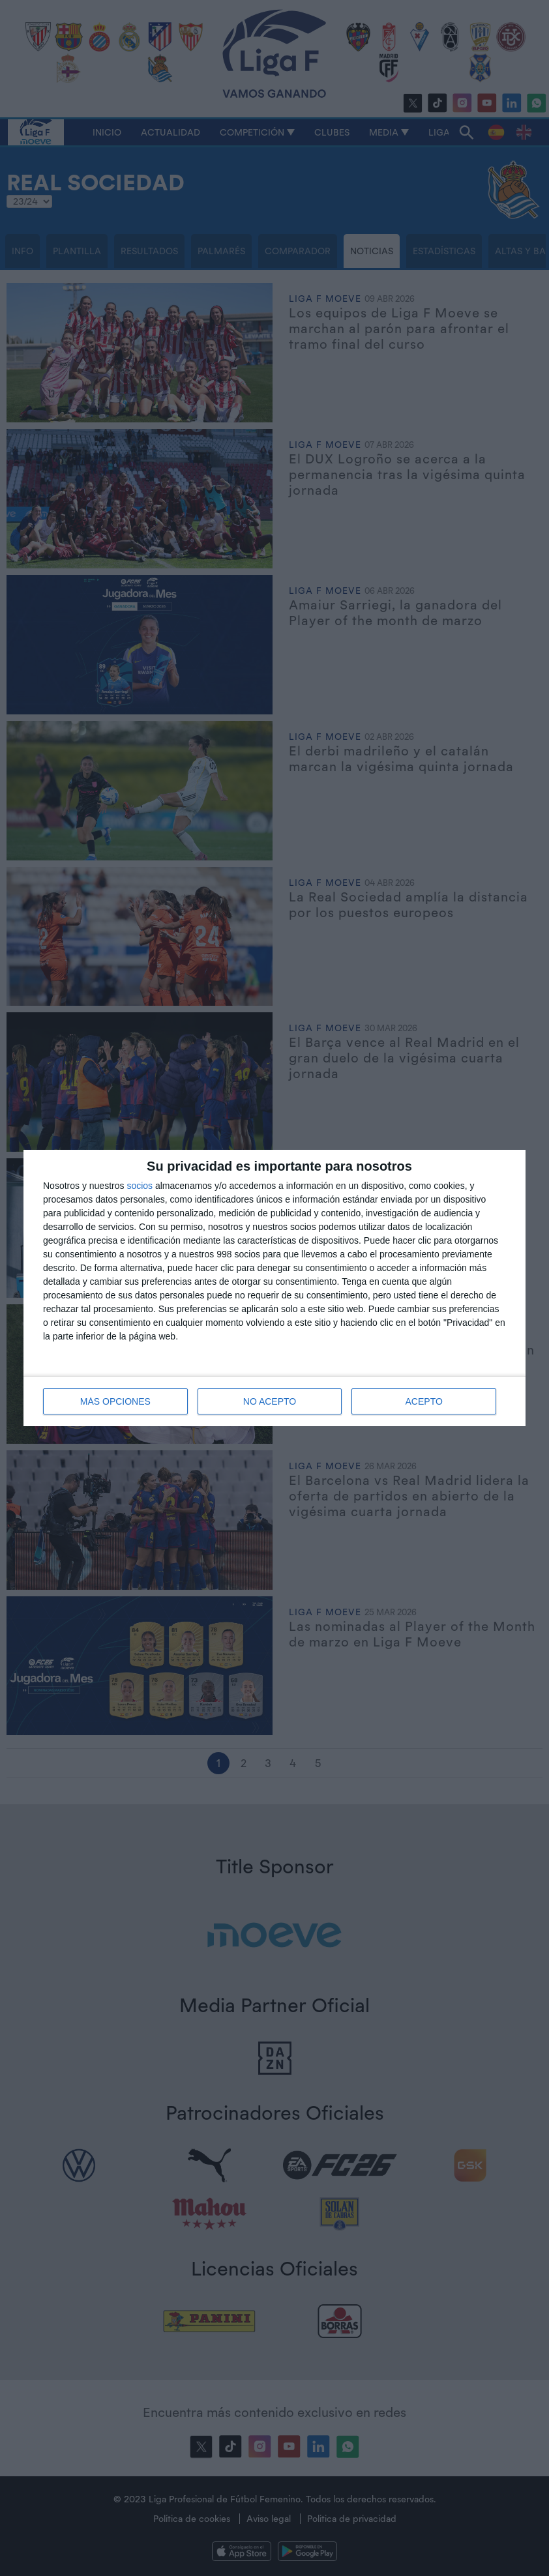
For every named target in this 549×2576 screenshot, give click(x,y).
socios (139, 1185)
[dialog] (274, 1288)
